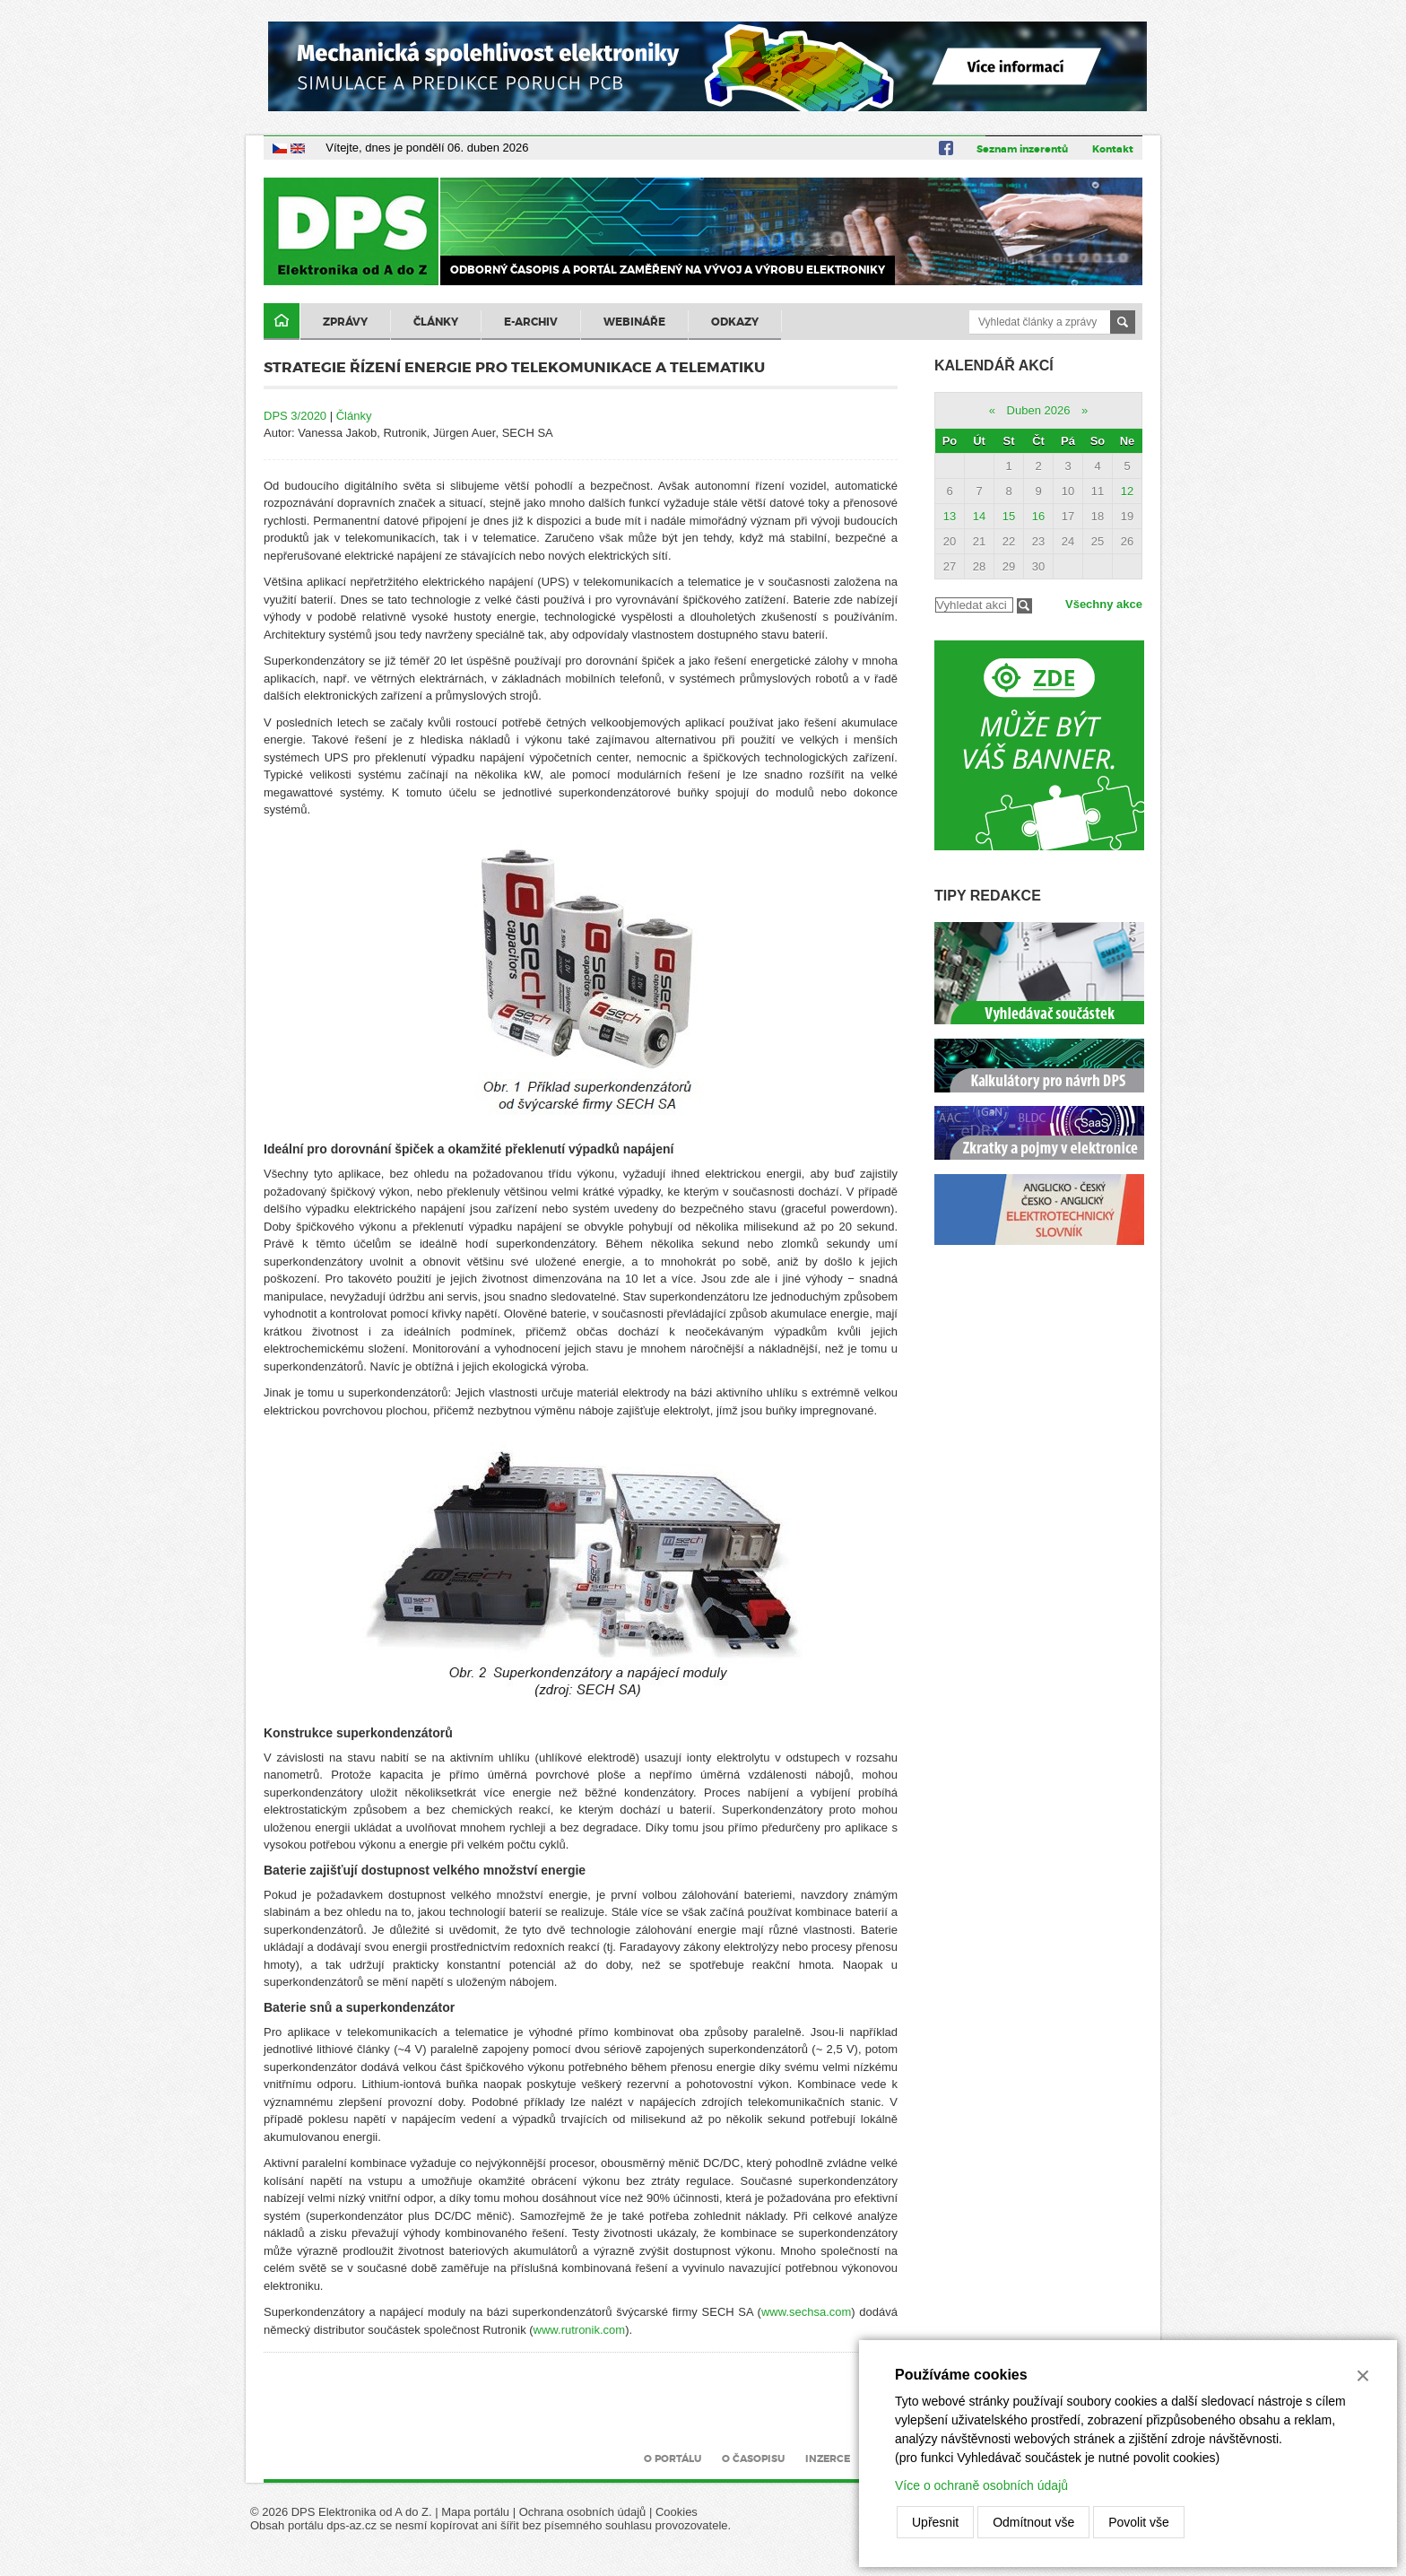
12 (1127, 491)
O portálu (672, 2458)
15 (1008, 516)
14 (979, 516)
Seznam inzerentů (1022, 149)
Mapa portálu (475, 2512)
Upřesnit (935, 2522)
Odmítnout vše (1033, 2522)
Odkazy (735, 322)
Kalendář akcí (994, 365)
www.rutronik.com (580, 2330)
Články (435, 322)
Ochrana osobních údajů (583, 2512)
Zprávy (345, 322)
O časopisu (753, 2458)
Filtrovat (1024, 606)
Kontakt (1112, 149)
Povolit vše (1138, 2522)
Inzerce (827, 2458)
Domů (281, 321)
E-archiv (531, 322)
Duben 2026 (1039, 410)
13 (949, 516)
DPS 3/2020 (295, 415)
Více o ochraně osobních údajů (981, 2485)
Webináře (634, 322)
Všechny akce (1103, 604)
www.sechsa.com (806, 2312)
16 (1038, 516)
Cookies (676, 2512)
